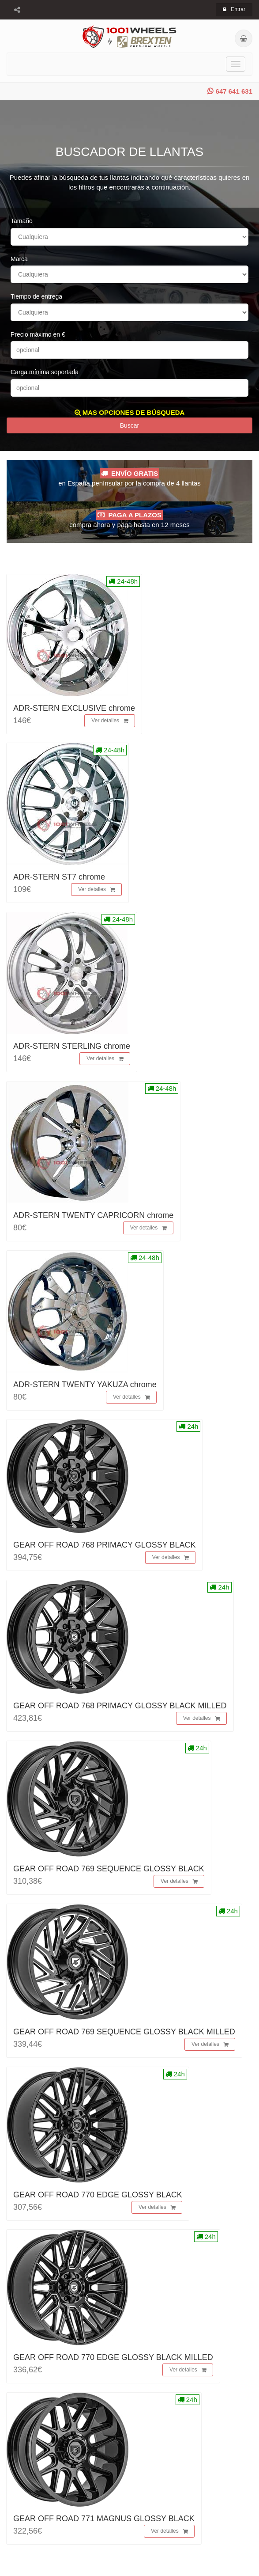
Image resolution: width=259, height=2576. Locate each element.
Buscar (129, 425)
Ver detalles (109, 721)
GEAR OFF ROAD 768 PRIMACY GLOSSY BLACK (104, 1544)
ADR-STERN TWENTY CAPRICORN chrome (93, 1215)
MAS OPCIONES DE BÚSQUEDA (130, 412)
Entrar (234, 9)
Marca (19, 258)
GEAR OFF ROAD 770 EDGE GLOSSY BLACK (97, 2194)
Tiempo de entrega (36, 296)
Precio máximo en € (38, 334)
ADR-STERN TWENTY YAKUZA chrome (85, 1384)
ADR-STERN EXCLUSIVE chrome (74, 708)
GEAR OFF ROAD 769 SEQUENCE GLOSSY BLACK (108, 1868)
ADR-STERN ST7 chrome (59, 877)
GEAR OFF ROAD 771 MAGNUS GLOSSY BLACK (104, 2518)
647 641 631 (229, 91)
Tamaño (22, 220)
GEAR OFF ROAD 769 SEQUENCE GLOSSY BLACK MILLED (124, 2031)
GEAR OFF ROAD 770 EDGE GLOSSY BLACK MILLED (113, 2357)
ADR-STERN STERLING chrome (71, 1046)
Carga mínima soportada (45, 372)
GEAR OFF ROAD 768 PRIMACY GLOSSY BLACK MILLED (120, 1705)
